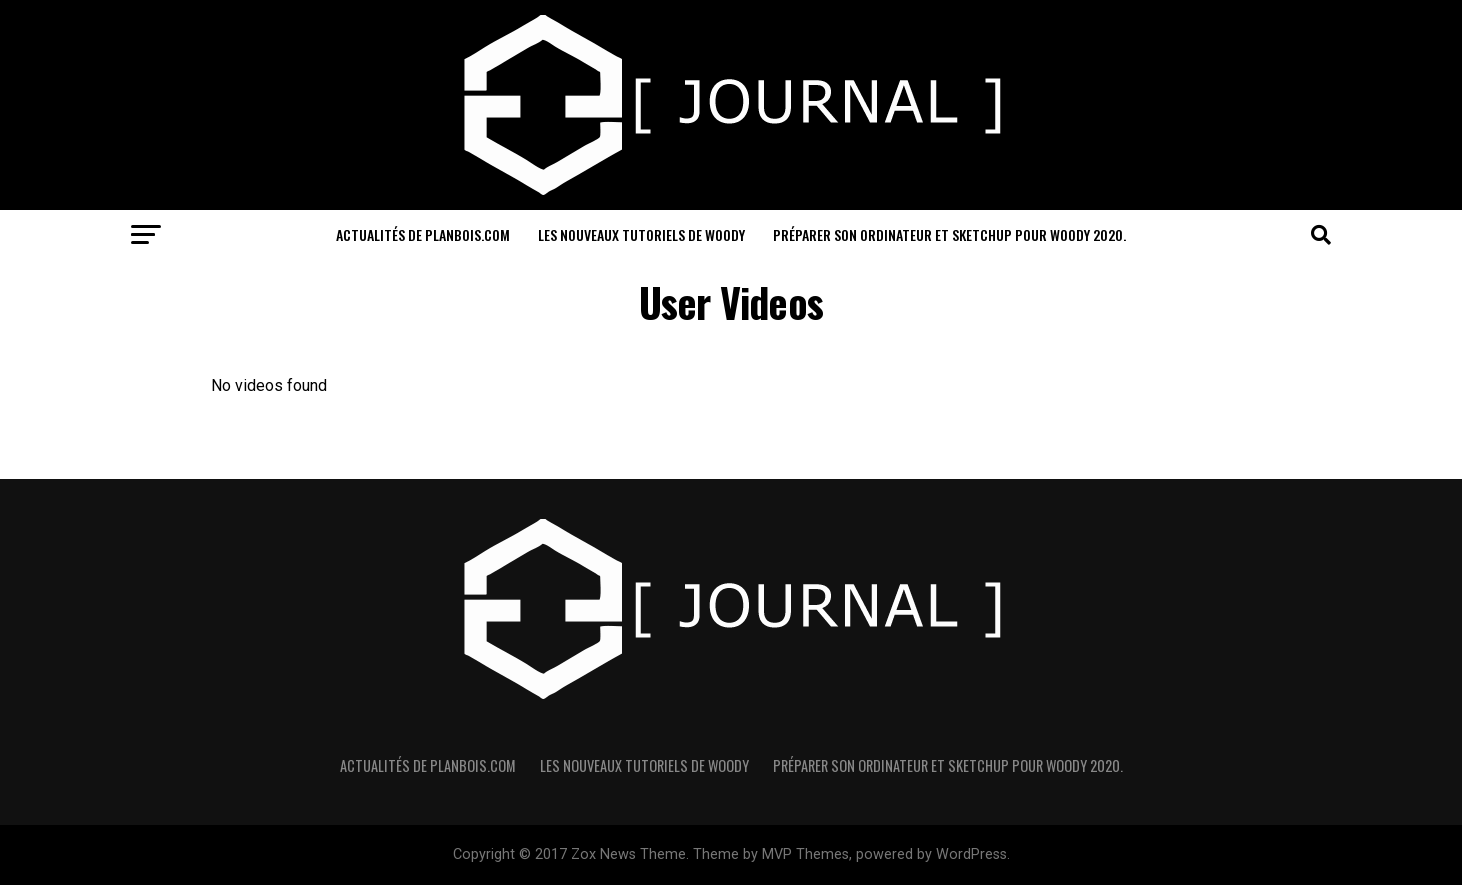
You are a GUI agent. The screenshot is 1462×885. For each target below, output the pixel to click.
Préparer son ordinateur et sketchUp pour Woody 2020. (949, 234)
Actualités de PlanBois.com (423, 234)
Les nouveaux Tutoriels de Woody (641, 234)
